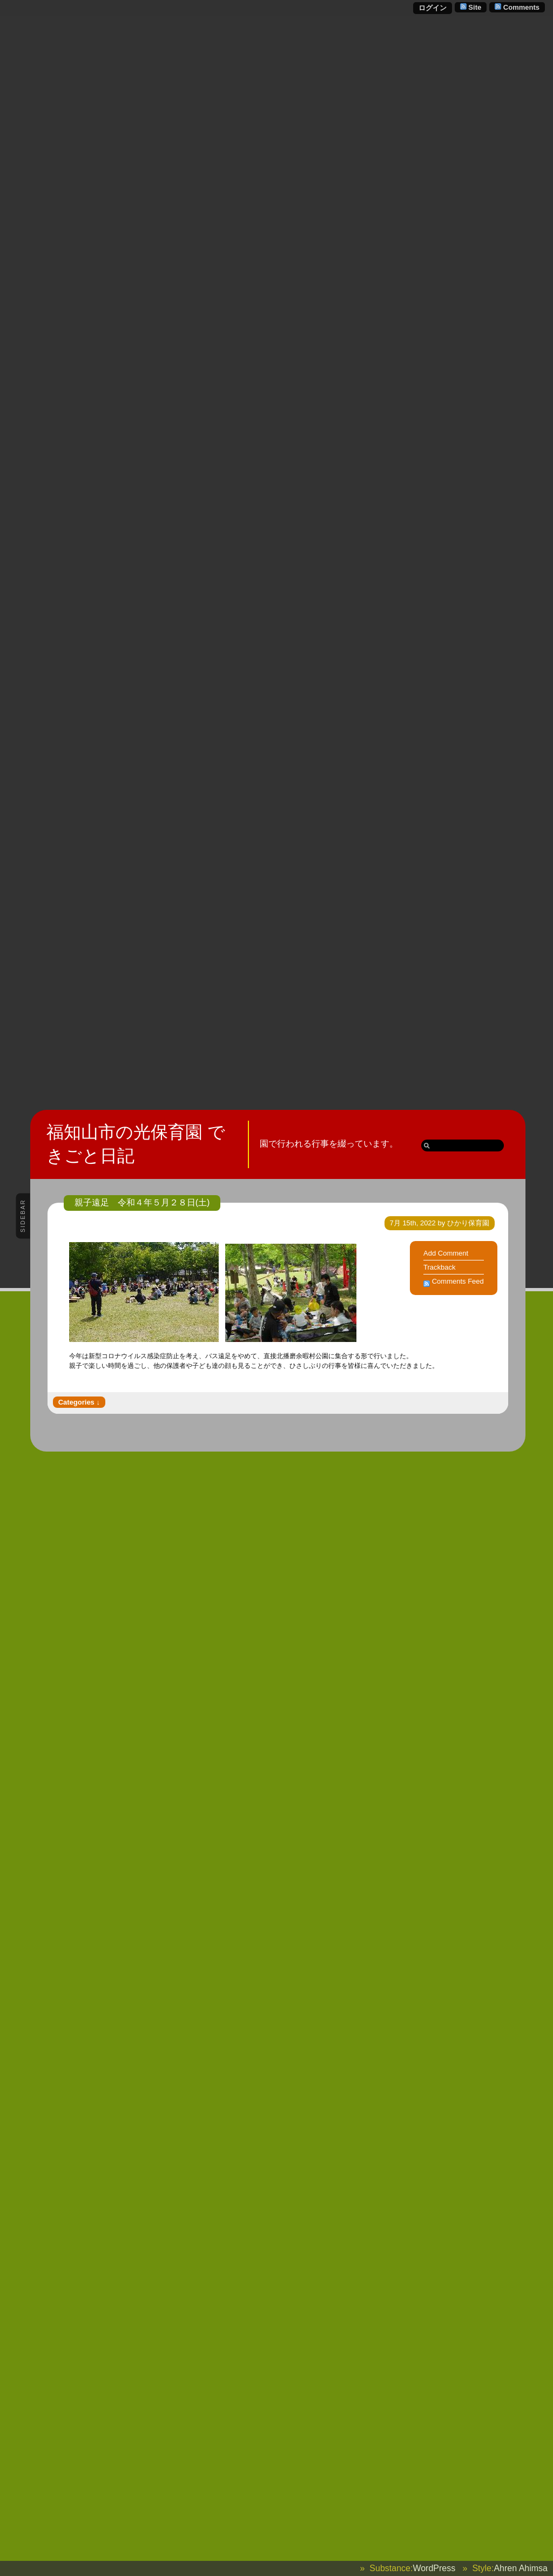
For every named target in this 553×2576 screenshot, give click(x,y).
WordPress (434, 2568)
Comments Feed (458, 1281)
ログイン (433, 8)
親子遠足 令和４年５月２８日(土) (142, 1202)
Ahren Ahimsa (521, 2568)
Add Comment (445, 1253)
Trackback (439, 1267)
